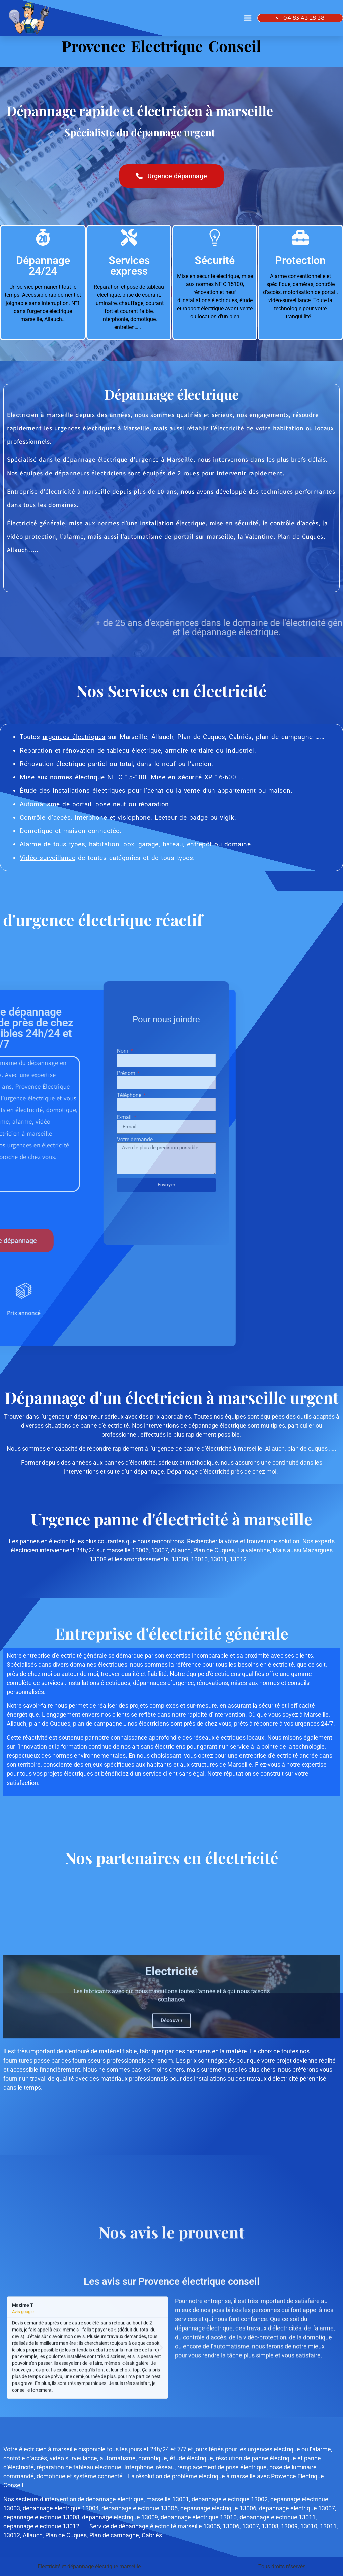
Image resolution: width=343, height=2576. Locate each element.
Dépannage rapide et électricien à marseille (139, 110)
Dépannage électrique (171, 394)
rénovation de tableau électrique (112, 750)
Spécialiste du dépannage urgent (139, 132)
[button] (248, 18)
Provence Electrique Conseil (161, 46)
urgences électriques (74, 737)
